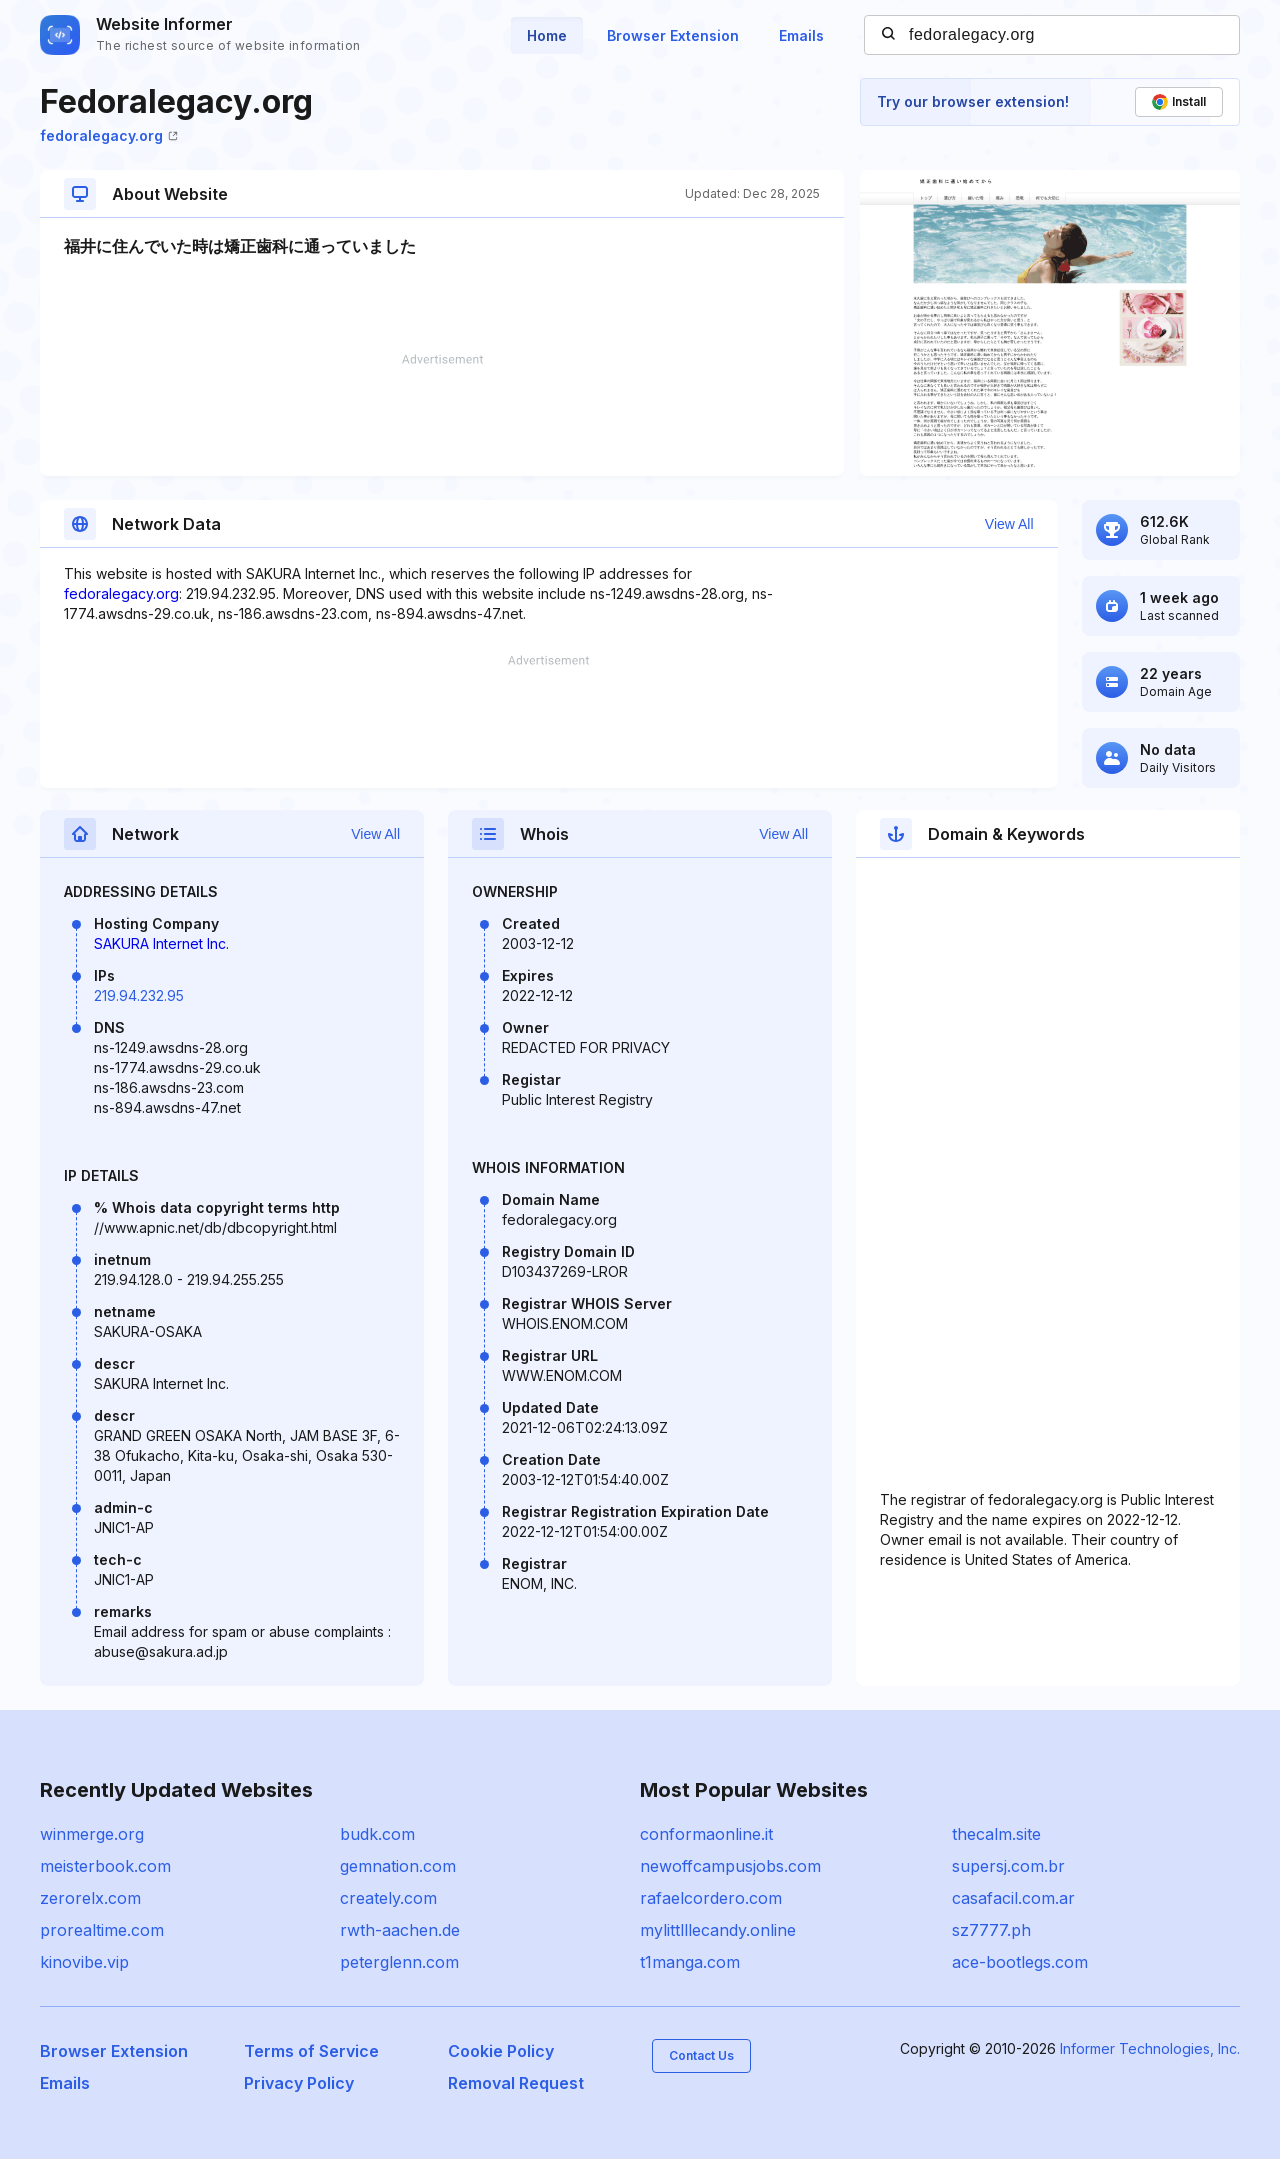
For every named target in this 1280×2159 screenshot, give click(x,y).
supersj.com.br (1008, 1866)
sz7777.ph (991, 1930)
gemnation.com (398, 1866)
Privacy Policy (299, 2083)
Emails (801, 35)
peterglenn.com (399, 1962)
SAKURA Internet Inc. (161, 943)
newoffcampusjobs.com (730, 1866)
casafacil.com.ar (1013, 1898)
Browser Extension (673, 35)
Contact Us (701, 2055)
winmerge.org (92, 1834)
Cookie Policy (501, 2051)
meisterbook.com (105, 1866)
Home (547, 35)
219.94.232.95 (139, 995)
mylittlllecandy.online (718, 1930)
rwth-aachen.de (400, 1930)
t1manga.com (690, 1962)
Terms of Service (311, 2051)
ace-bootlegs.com (1020, 1962)
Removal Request (516, 2083)
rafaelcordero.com (711, 1898)
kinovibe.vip (84, 1962)
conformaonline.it (706, 1834)
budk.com (377, 1834)
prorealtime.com (102, 1930)
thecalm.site (996, 1834)
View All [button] (1009, 524)
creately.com (388, 1898)
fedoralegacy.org (109, 135)
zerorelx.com (90, 1898)
